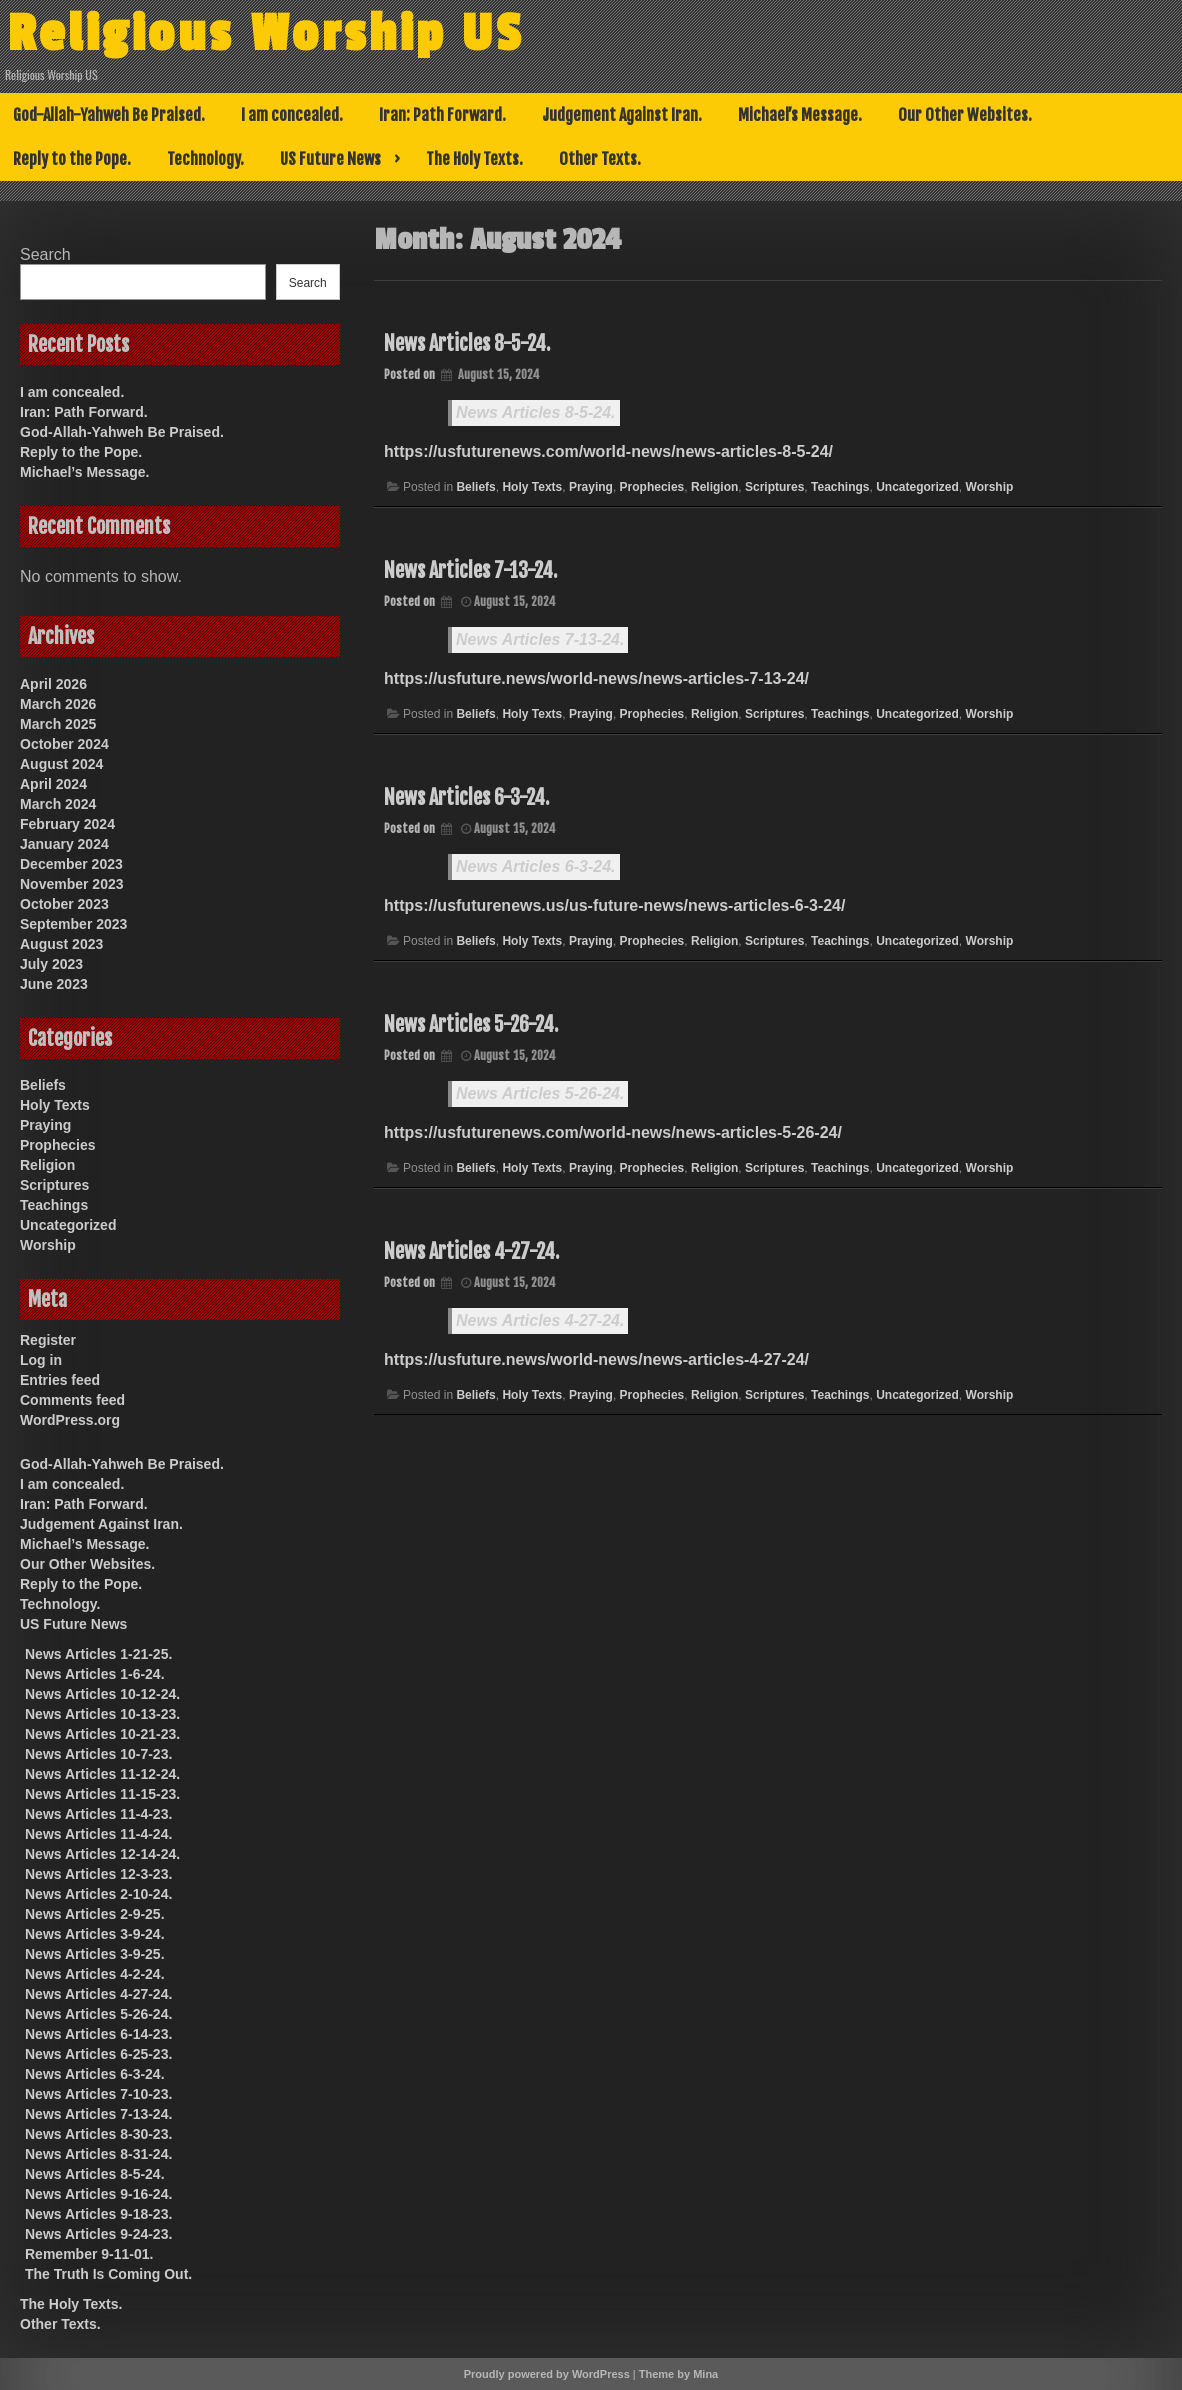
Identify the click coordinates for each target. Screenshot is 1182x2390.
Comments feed (72, 1400)
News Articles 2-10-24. (98, 1894)
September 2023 (73, 924)
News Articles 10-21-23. (102, 1734)
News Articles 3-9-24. (95, 1934)
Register (48, 1340)
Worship (990, 487)
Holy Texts (532, 487)
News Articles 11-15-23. (102, 1794)
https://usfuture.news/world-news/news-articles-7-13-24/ (596, 678)
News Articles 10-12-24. (102, 1694)
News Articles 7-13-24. (470, 570)
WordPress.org (70, 1420)
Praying (591, 487)
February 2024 (67, 824)
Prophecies (652, 487)
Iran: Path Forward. (442, 115)
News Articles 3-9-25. (95, 1954)
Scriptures (774, 487)
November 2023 (72, 884)
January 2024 (64, 844)
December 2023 (71, 864)
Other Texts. (600, 159)
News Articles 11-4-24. (98, 1834)
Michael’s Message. (800, 115)
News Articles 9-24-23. (98, 2234)
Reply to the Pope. (72, 159)
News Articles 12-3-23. (98, 1874)
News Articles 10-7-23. (98, 1754)
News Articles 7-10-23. (98, 2094)
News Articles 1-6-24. (95, 1674)
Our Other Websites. (965, 115)
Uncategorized (917, 487)
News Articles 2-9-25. (95, 1914)
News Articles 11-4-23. (98, 1814)
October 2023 (64, 904)
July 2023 (51, 964)
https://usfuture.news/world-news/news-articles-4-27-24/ (596, 1359)
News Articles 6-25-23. (98, 2054)
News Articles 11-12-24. (102, 1774)
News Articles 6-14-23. (98, 2034)
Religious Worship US (283, 33)
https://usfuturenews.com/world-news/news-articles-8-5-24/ (608, 451)
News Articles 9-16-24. (98, 2194)
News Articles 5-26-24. (471, 1024)
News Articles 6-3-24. (466, 797)
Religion (714, 487)
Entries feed (60, 1380)
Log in (41, 1360)
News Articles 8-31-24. (98, 2154)
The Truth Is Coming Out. (108, 2274)
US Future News (330, 159)
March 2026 (58, 704)
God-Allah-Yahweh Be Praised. (109, 115)
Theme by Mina (678, 2374)
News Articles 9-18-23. (98, 2214)
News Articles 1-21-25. (98, 1654)
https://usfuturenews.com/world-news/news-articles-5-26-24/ (613, 1132)
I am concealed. (292, 115)
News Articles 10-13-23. (102, 1714)
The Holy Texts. (474, 159)
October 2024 (64, 744)
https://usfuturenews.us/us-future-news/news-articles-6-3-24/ (614, 905)
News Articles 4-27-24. (471, 1251)
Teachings (840, 487)
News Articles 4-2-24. (95, 1974)
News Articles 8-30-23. (98, 2134)
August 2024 (61, 764)
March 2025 (58, 724)
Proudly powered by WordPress (547, 2374)
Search (45, 254)
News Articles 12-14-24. (102, 1854)
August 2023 (61, 944)
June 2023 (54, 984)
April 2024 (53, 784)
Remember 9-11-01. (89, 2254)
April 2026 (53, 684)
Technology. (205, 159)
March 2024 (58, 804)
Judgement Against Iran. (622, 115)
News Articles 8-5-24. (467, 343)
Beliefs (475, 487)
